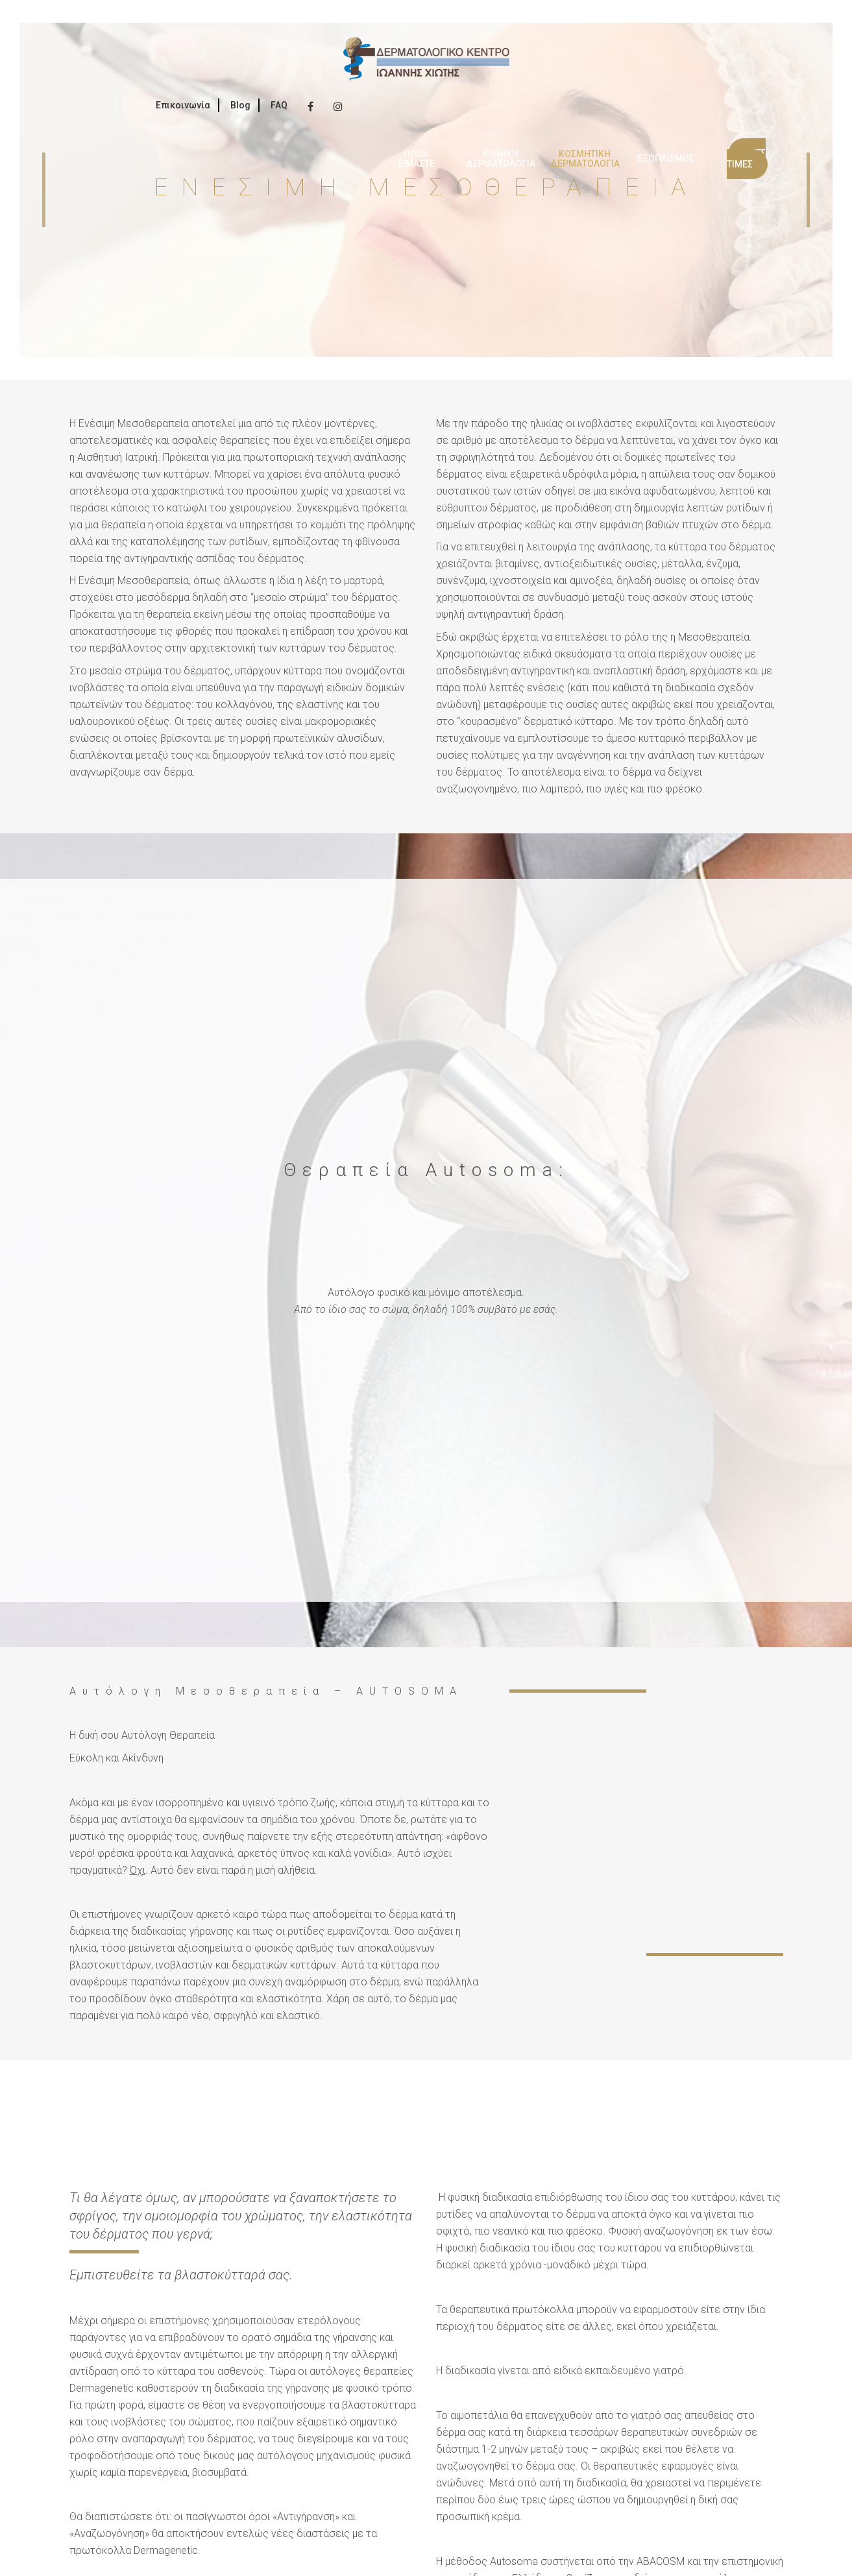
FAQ (279, 105)
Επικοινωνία (183, 105)
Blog (240, 105)
